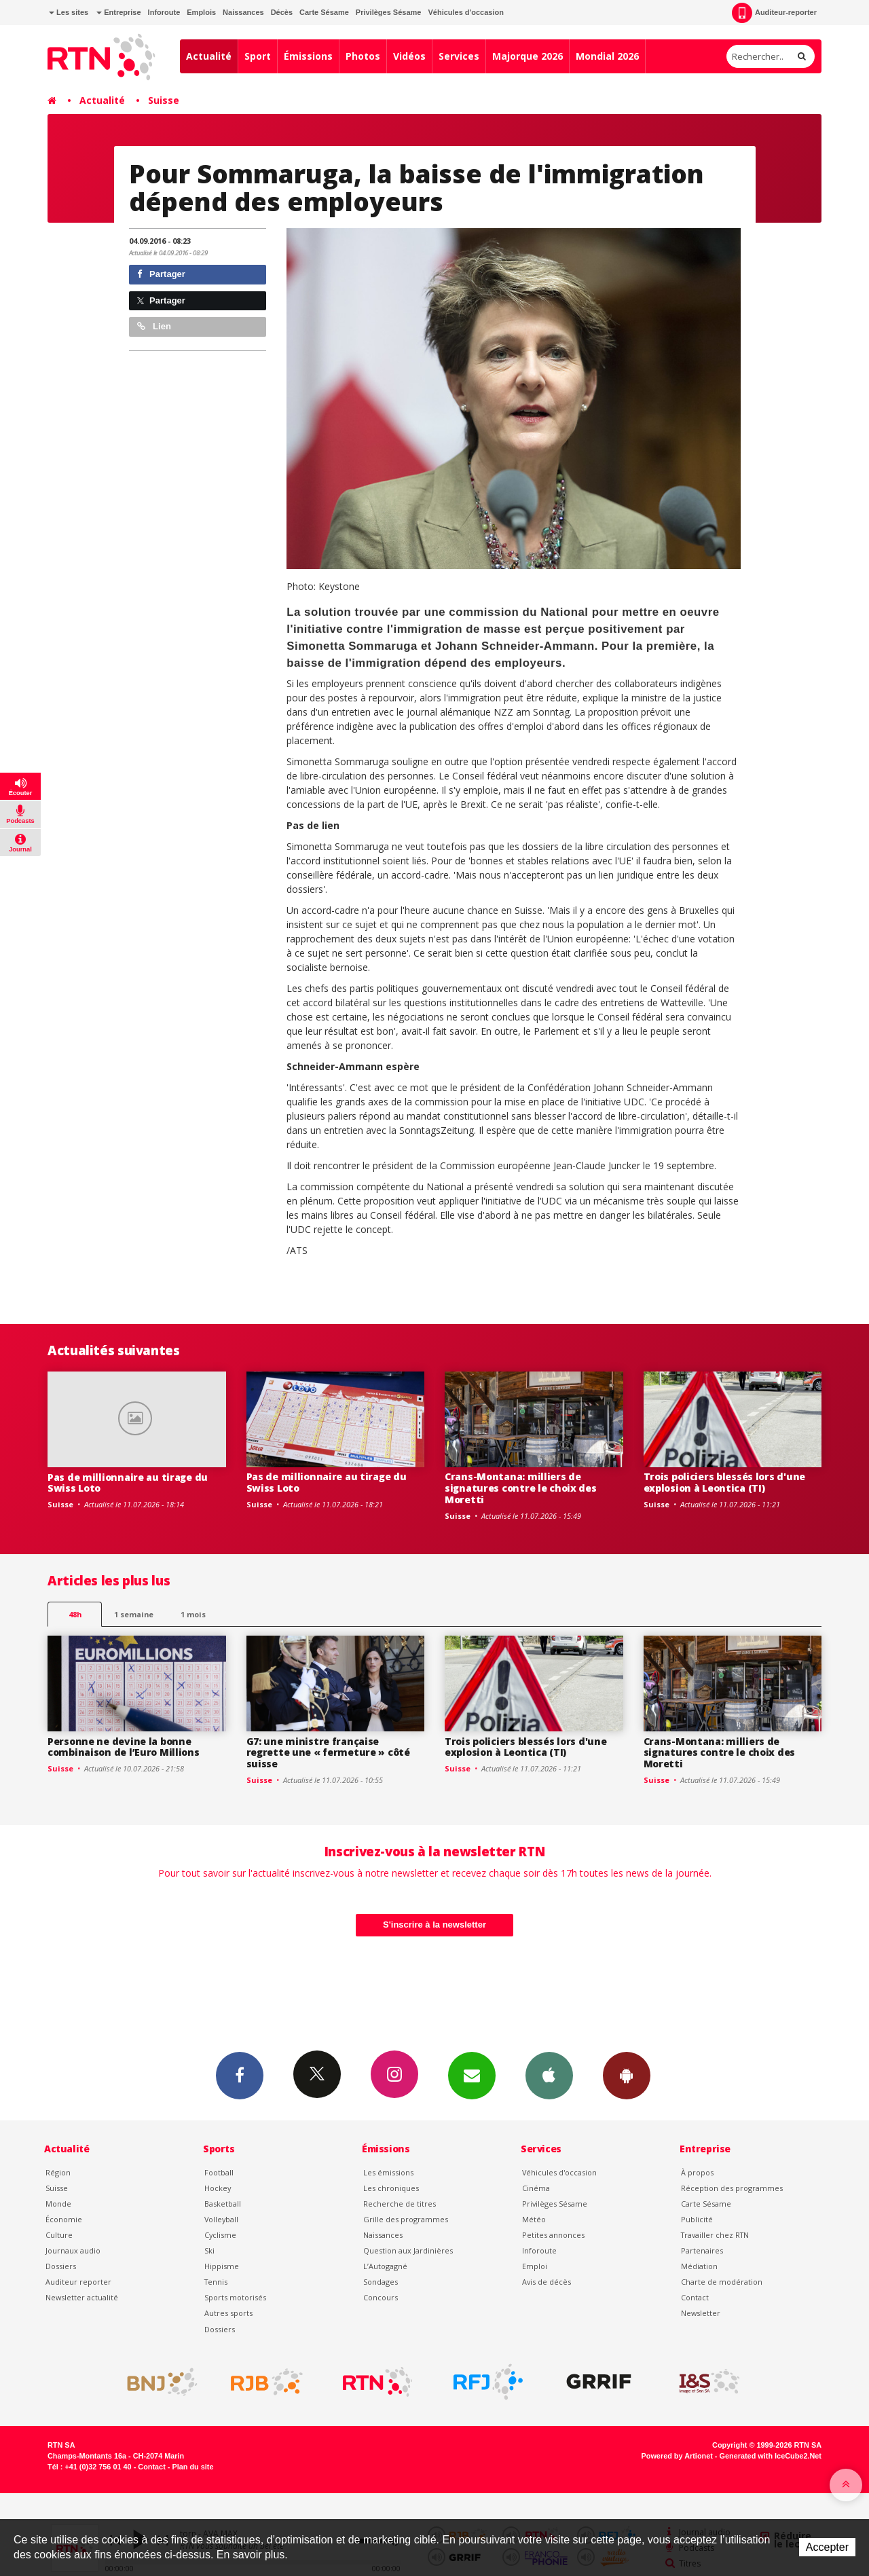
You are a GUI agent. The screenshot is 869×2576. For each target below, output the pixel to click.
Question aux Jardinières (408, 2250)
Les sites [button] (68, 12)
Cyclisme (220, 2234)
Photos (363, 56)
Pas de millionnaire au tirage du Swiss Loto (128, 1483)
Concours (380, 2297)
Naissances (243, 12)
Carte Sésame (324, 12)
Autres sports (228, 2312)
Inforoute (164, 12)
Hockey (217, 2188)
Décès (282, 12)
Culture (59, 2234)
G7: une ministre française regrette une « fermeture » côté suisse (328, 1753)
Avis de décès (546, 2281)
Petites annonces (553, 2234)
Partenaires (702, 2250)
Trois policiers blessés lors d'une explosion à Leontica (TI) (724, 1482)
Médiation (699, 2266)
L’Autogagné (385, 2266)
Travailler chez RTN (715, 2234)
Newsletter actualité (81, 2297)
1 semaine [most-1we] (133, 1614)
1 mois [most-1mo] (193, 1614)
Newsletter (700, 2312)
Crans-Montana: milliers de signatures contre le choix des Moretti (521, 1488)
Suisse (163, 100)
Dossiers (60, 2266)
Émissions (308, 56)
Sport (257, 56)
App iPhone (549, 2075)
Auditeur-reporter (774, 13)
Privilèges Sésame (389, 12)
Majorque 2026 (527, 56)
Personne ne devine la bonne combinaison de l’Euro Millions (124, 1747)
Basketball (222, 2203)
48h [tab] (75, 1614)
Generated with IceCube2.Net (770, 2456)
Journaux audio (72, 2250)
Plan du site (192, 2467)
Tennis (215, 2281)
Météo (534, 2219)
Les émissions (388, 2172)
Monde (58, 2203)
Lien (154, 326)
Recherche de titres (399, 2203)
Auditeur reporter (78, 2281)
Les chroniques (391, 2188)
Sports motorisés (235, 2297)
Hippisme (221, 2266)
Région (58, 2172)
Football (219, 2172)
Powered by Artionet (677, 2456)
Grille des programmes (405, 2219)
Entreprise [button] (118, 12)
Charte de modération (721, 2281)
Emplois (201, 12)
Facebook (239, 2075)
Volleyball (221, 2219)
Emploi (534, 2266)
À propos (697, 2172)
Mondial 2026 (607, 56)
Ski (209, 2250)
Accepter (827, 2547)
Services (459, 56)
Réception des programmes (732, 2188)
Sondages (380, 2281)
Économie (63, 2219)
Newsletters (472, 2075)
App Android (626, 2075)
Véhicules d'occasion (465, 12)
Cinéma (536, 2188)
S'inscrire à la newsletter (434, 1924)
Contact (695, 2297)
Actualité (209, 56)
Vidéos (409, 56)
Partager (161, 274)
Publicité (697, 2219)
